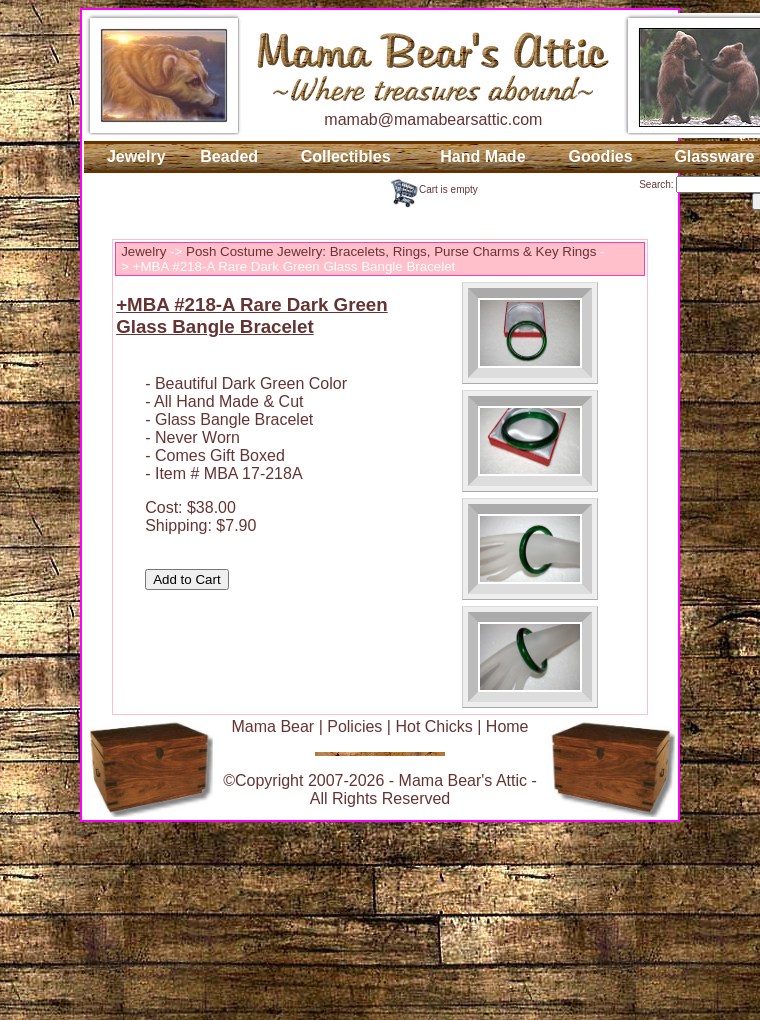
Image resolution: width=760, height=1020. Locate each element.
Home (507, 726)
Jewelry (136, 156)
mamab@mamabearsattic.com (433, 119)
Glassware (714, 156)
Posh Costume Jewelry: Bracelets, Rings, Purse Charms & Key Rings (391, 251)
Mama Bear (272, 726)
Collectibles (346, 156)
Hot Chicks (433, 726)
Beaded (229, 156)
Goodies (601, 156)
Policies (354, 726)
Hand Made (482, 156)
